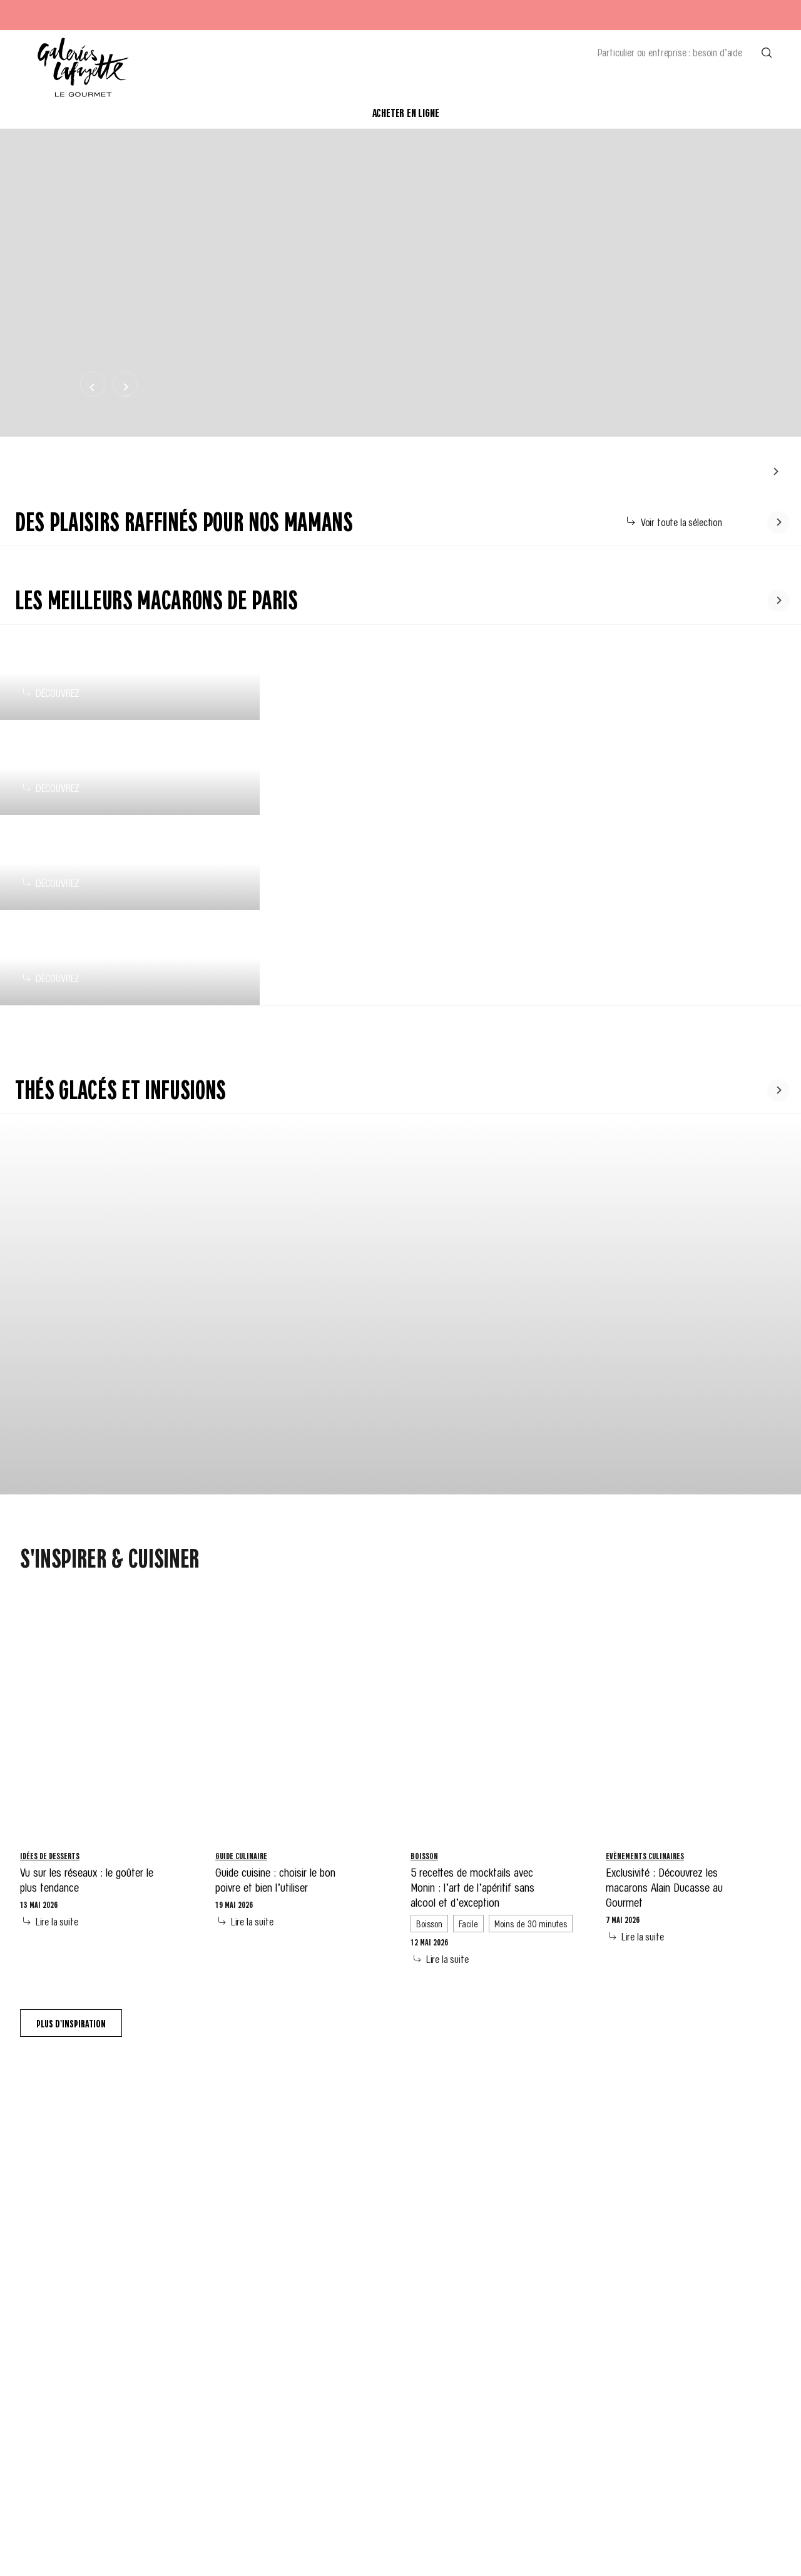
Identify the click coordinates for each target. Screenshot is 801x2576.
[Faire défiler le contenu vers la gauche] (775, 471)
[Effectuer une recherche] (766, 52)
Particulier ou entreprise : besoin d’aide (670, 52)
